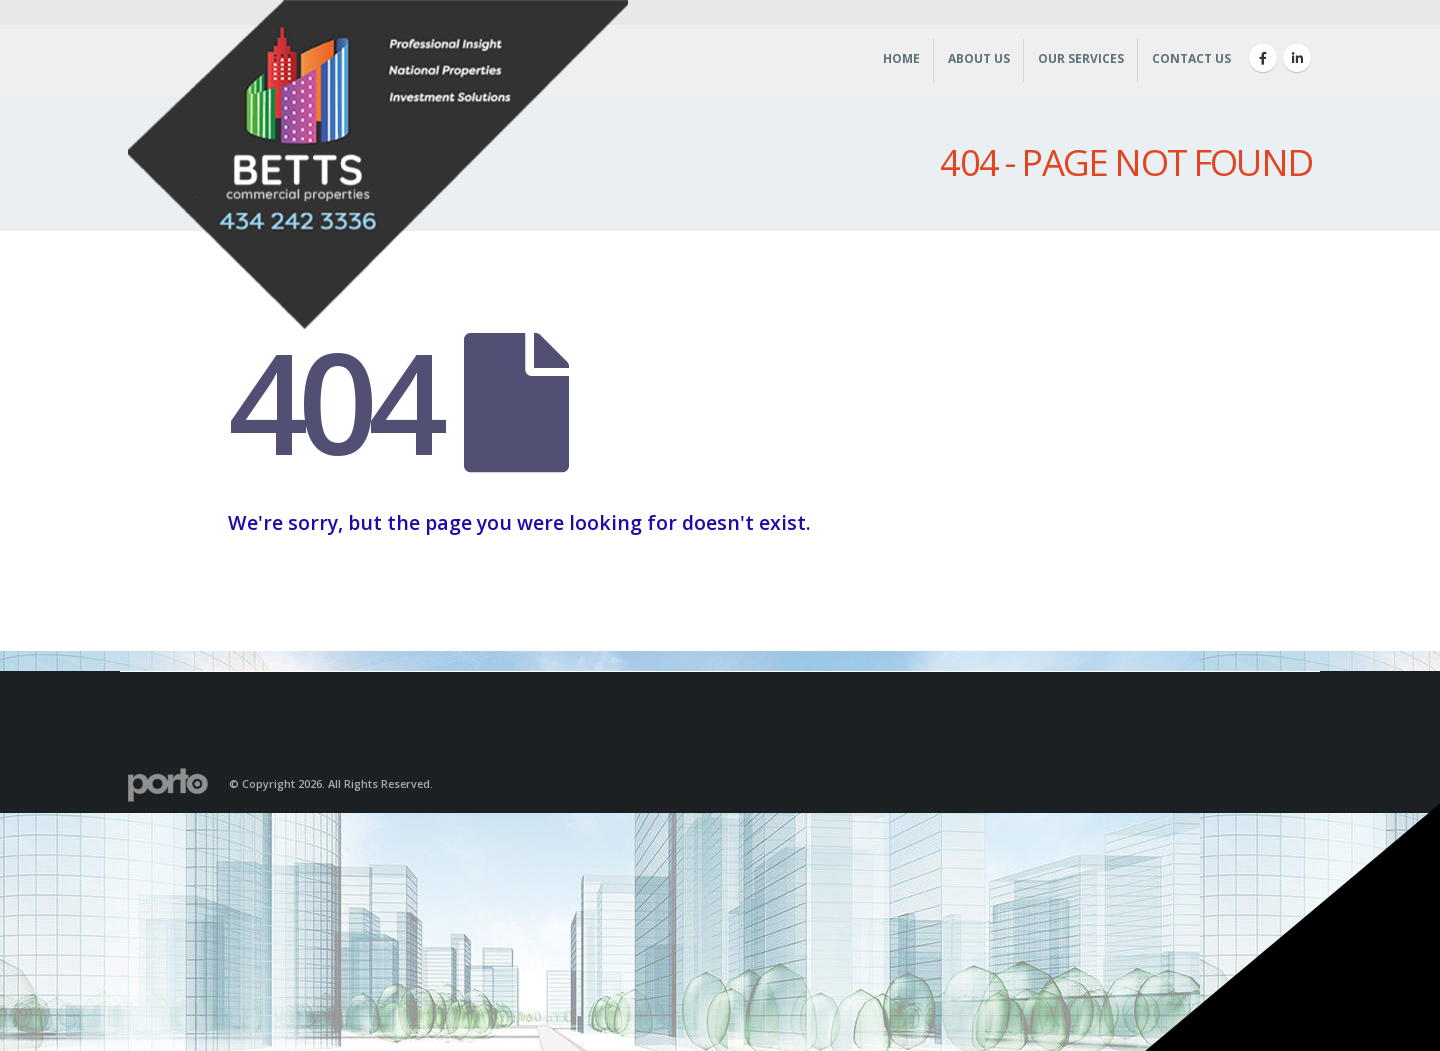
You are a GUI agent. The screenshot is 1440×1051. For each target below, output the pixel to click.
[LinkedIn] (1297, 58)
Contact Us (1191, 58)
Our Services (1081, 58)
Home (901, 58)
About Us (979, 58)
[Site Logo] (378, 169)
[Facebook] (1263, 58)
